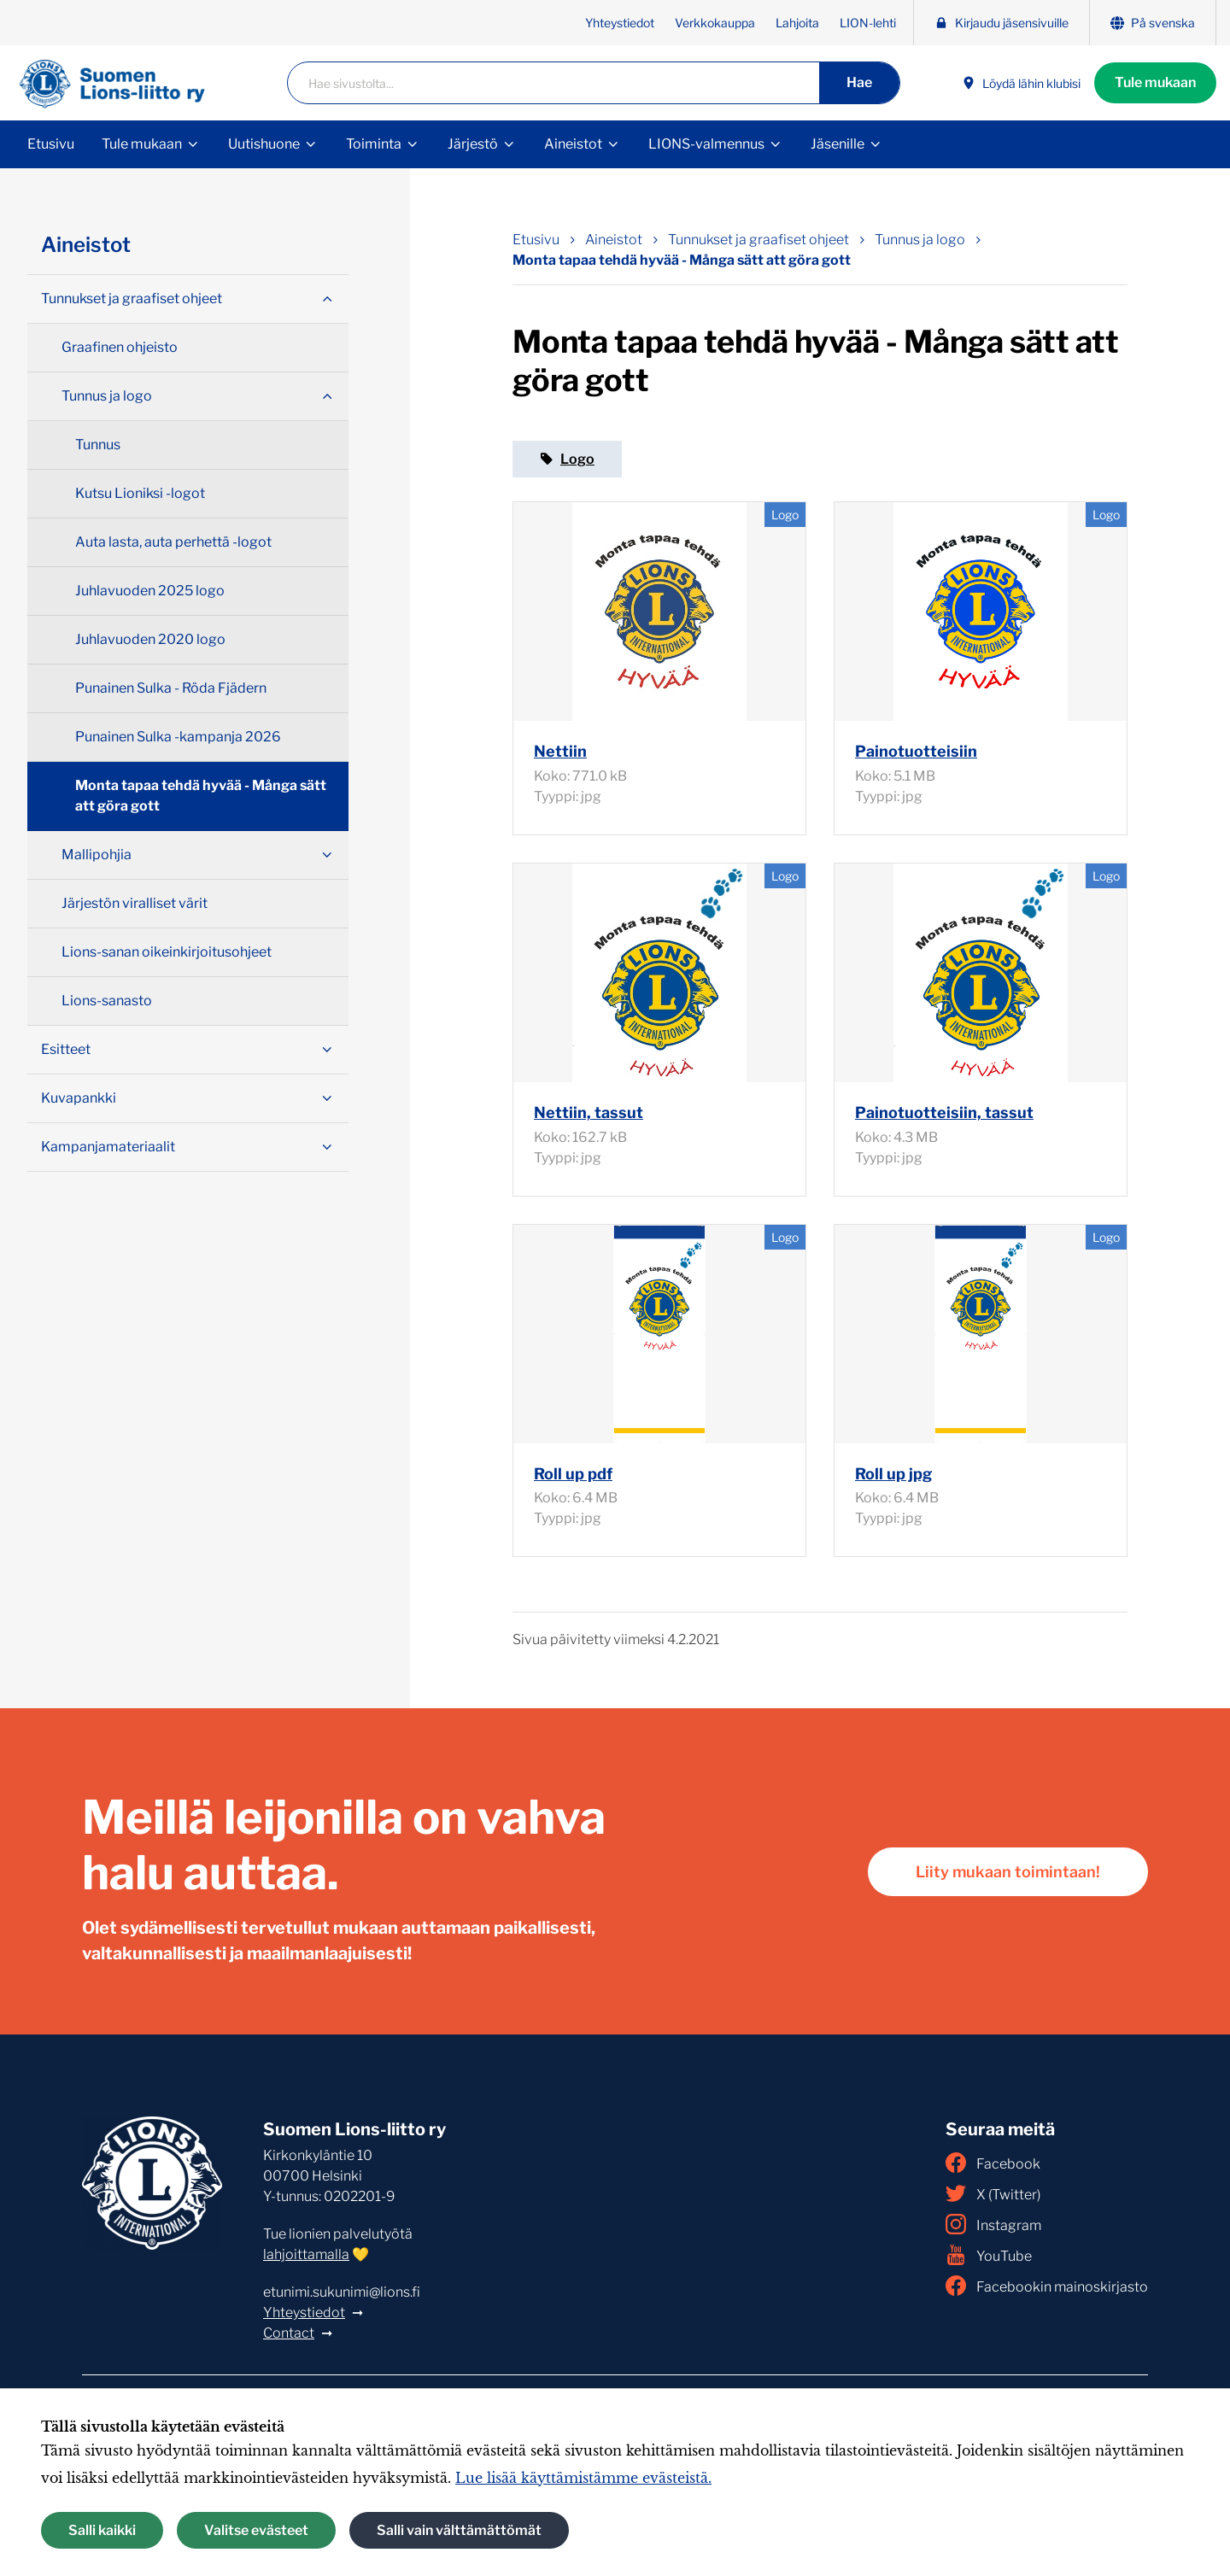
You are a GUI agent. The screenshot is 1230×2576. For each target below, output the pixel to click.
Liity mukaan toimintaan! (1008, 1872)
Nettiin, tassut (588, 1112)
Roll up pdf (573, 1474)
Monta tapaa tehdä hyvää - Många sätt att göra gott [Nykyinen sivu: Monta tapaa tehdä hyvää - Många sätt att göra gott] (681, 260)
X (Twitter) (993, 2193)
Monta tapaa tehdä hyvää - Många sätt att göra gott (200, 795)
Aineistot (573, 144)
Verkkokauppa (715, 22)
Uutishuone (264, 144)
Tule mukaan (1155, 82)
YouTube (989, 2255)
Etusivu (50, 144)
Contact (288, 2333)
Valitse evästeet (256, 2530)
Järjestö (473, 144)
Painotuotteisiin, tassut (944, 1112)
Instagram (993, 2224)
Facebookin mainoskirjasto (1047, 2285)
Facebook (993, 2162)
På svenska (1152, 22)
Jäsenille (837, 144)
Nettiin (560, 751)
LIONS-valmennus (706, 144)
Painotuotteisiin (916, 751)
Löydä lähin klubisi (1021, 83)
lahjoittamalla (306, 2254)
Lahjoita (797, 22)
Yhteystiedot (619, 22)
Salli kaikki (102, 2530)
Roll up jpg (893, 1474)
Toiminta (373, 144)
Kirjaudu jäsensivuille (1001, 22)
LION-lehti (868, 22)
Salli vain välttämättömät (459, 2530)
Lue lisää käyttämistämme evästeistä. (583, 2477)
